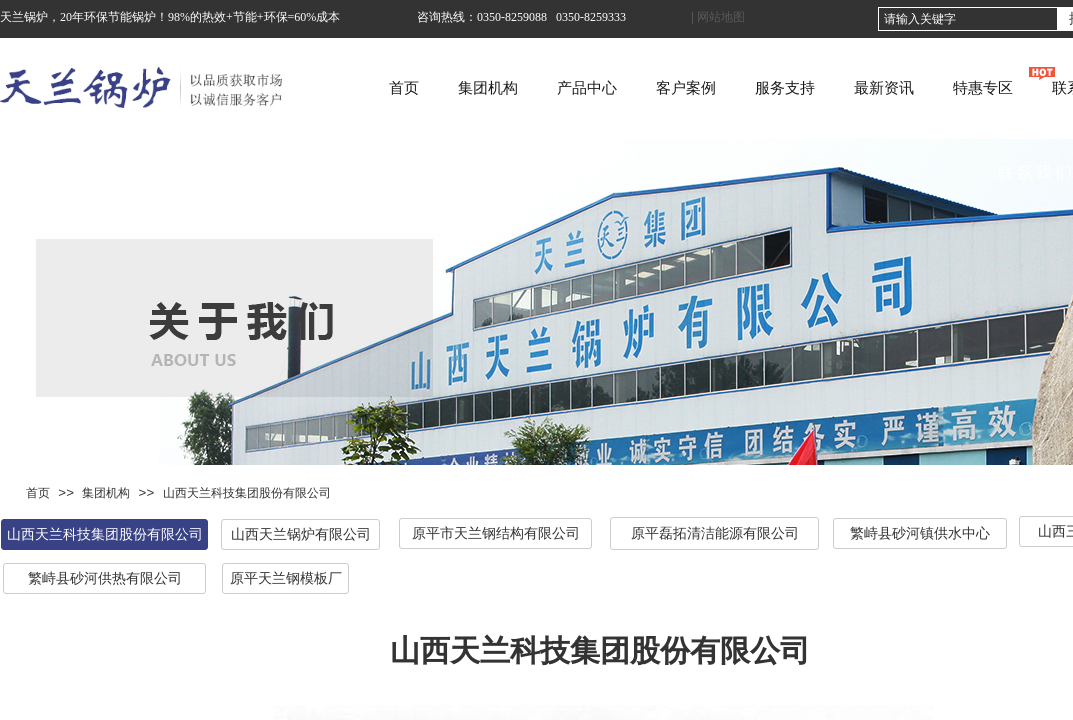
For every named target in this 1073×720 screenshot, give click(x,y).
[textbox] (968, 19)
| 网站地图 (718, 17)
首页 (462, 88)
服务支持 (843, 88)
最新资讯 (942, 88)
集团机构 (546, 88)
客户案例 (744, 88)
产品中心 (645, 88)
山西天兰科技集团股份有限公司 (247, 493)
